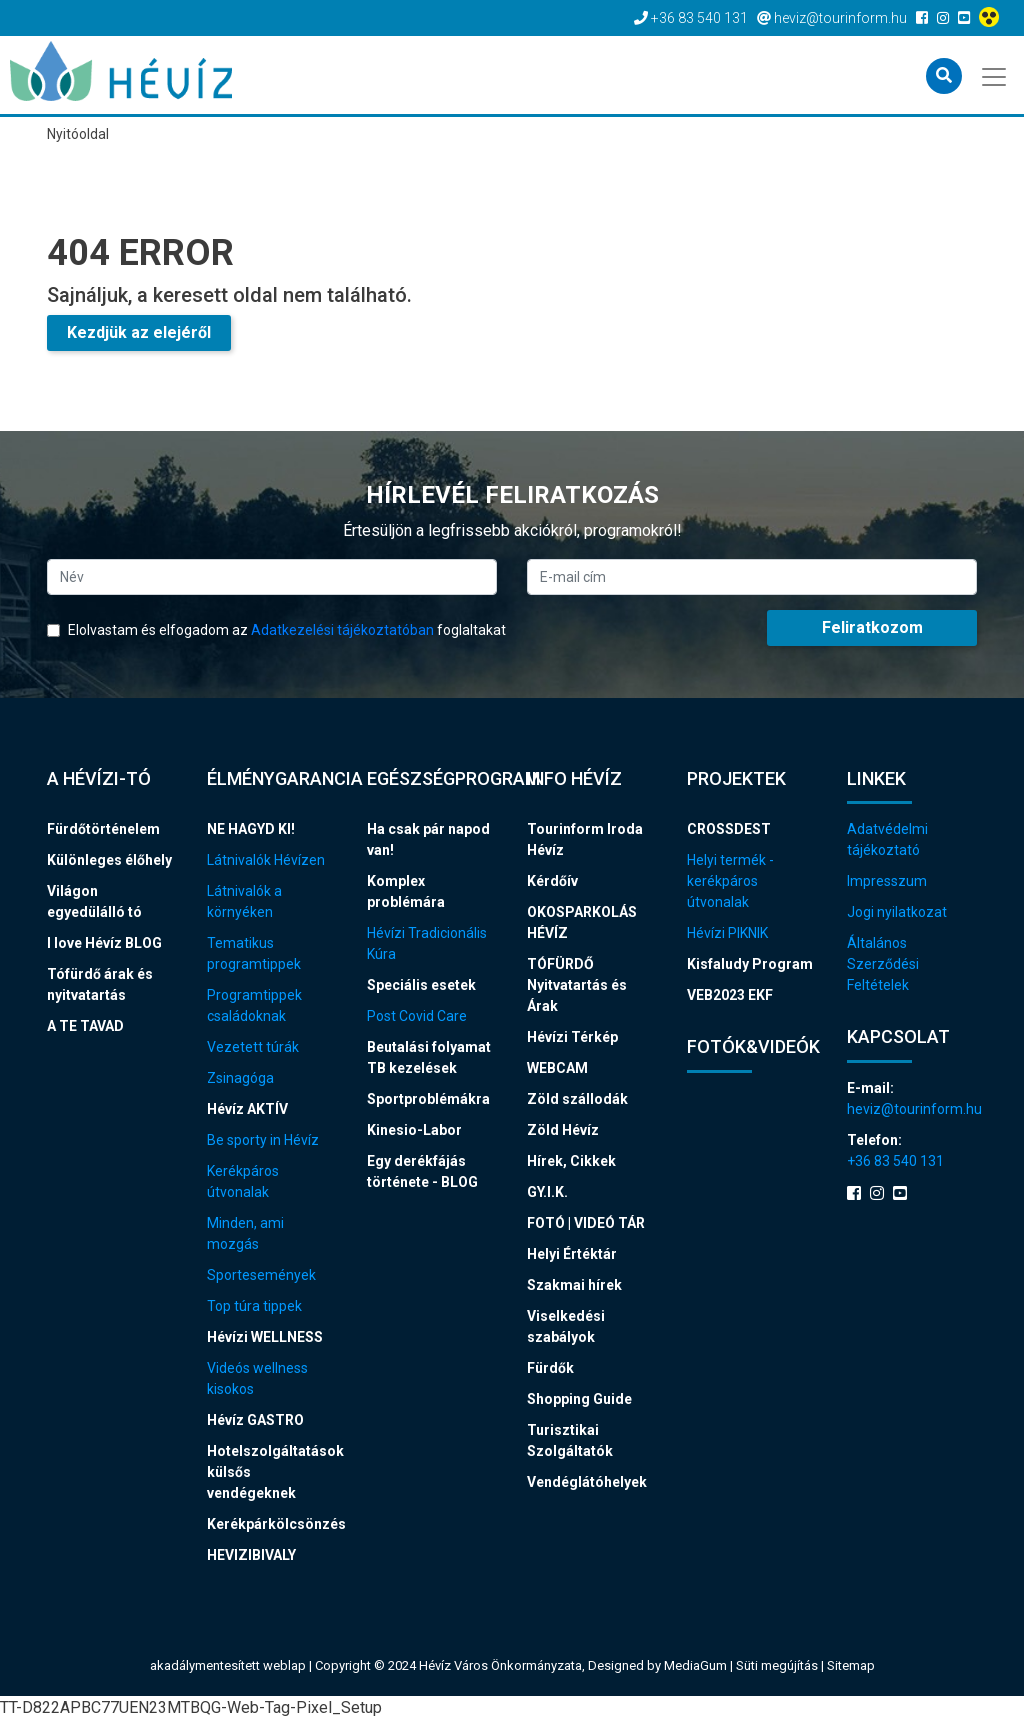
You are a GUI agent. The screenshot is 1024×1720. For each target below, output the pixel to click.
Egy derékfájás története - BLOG (422, 1171)
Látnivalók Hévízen (266, 860)
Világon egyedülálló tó (94, 901)
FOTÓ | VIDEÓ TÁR (586, 1223)
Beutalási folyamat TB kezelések (429, 1057)
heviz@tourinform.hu (912, 1109)
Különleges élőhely (109, 860)
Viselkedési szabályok (566, 1326)
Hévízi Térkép (572, 1037)
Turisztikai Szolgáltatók (570, 1440)
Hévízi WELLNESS (265, 1337)
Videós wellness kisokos (257, 1378)
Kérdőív (552, 881)
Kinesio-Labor (414, 1130)
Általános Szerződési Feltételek (883, 964)
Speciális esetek (421, 985)
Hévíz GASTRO (255, 1420)
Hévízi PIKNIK (727, 933)
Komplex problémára (406, 891)
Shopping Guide (579, 1399)
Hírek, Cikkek (571, 1161)
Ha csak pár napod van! (428, 839)
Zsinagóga (240, 1078)
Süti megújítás (778, 1665)
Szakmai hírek (574, 1285)
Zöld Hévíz (563, 1130)
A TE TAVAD (85, 1026)
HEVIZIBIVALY (251, 1555)
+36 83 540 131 (895, 1161)
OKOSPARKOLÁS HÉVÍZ (582, 922)
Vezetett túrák (253, 1047)
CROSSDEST (729, 829)
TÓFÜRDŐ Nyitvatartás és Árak (577, 985)
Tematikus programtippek (254, 953)
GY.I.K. (547, 1192)
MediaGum (695, 1665)
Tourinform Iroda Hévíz (585, 839)
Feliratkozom (872, 627)
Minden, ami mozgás (245, 1233)
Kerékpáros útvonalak (243, 1181)
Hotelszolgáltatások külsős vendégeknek (272, 1472)
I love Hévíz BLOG (104, 943)
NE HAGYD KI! (251, 829)
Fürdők (550, 1368)
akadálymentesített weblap (228, 1665)
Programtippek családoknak (254, 1005)
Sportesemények (261, 1275)
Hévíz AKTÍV (247, 1109)
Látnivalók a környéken (244, 901)
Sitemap (851, 1665)
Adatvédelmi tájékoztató (887, 839)
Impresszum (887, 881)
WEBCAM (557, 1068)
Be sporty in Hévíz (263, 1140)
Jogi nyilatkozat (897, 912)
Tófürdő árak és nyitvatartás (100, 984)
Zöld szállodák (577, 1099)
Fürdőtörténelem (103, 829)
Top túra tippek (254, 1306)
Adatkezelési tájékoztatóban (342, 630)
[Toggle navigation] (995, 75)
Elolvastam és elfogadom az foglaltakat (276, 630)
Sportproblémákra (428, 1099)
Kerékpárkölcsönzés (272, 1524)
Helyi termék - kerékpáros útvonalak (730, 881)
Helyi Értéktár (572, 1254)
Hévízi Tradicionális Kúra (427, 943)
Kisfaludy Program (750, 964)
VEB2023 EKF (730, 995)
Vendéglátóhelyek (587, 1482)
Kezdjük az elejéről (139, 332)
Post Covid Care (417, 1016)
